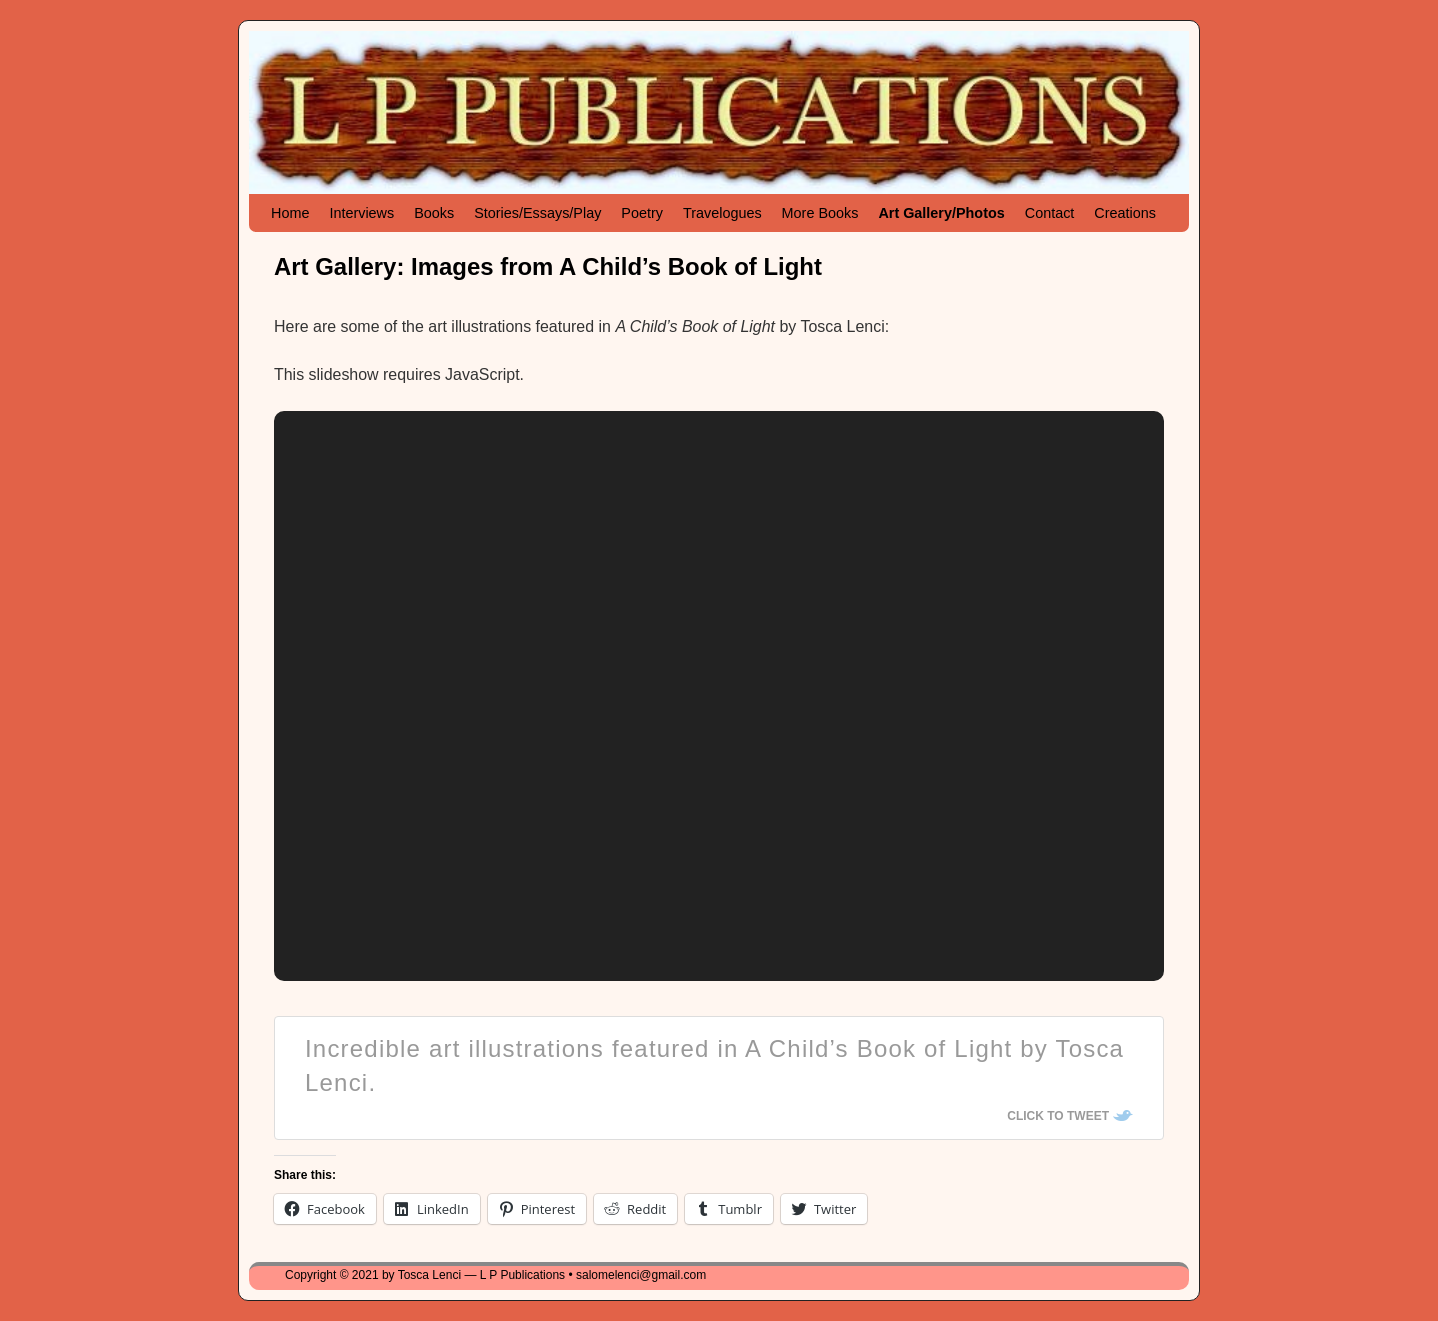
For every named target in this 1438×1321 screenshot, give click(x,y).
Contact (1050, 213)
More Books (820, 213)
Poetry (642, 213)
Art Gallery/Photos (941, 213)
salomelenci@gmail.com (641, 1275)
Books (434, 213)
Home (290, 213)
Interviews (361, 213)
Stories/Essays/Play (537, 213)
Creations (1125, 213)
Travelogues (722, 213)
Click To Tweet (1058, 1116)
